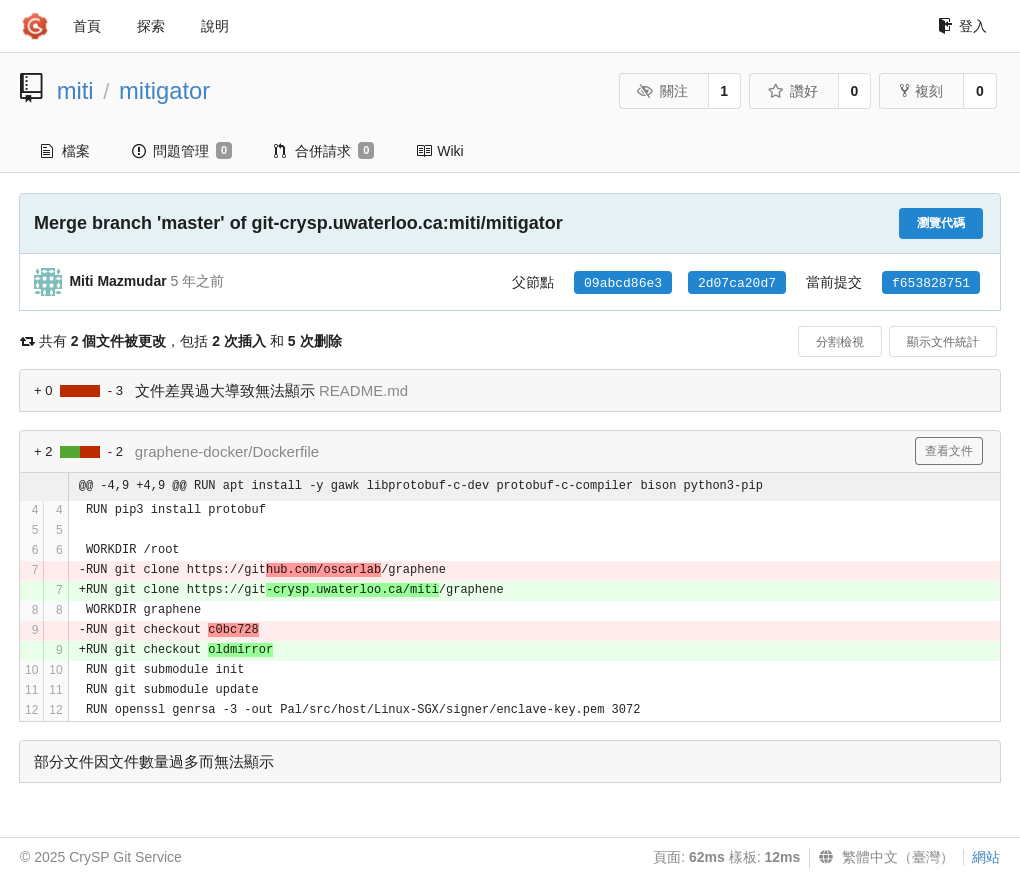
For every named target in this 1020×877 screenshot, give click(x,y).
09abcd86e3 (623, 283)
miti (75, 90)
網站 (986, 857)
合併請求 (324, 151)
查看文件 (949, 451)
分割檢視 (840, 342)
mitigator (164, 90)
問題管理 (182, 151)
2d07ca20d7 (737, 283)
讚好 (792, 91)
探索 (151, 26)
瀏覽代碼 (941, 223)
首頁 (87, 26)
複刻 (921, 91)
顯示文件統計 (943, 342)
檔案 (65, 151)
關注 (662, 91)
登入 (962, 26)
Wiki (439, 151)
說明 (215, 26)
